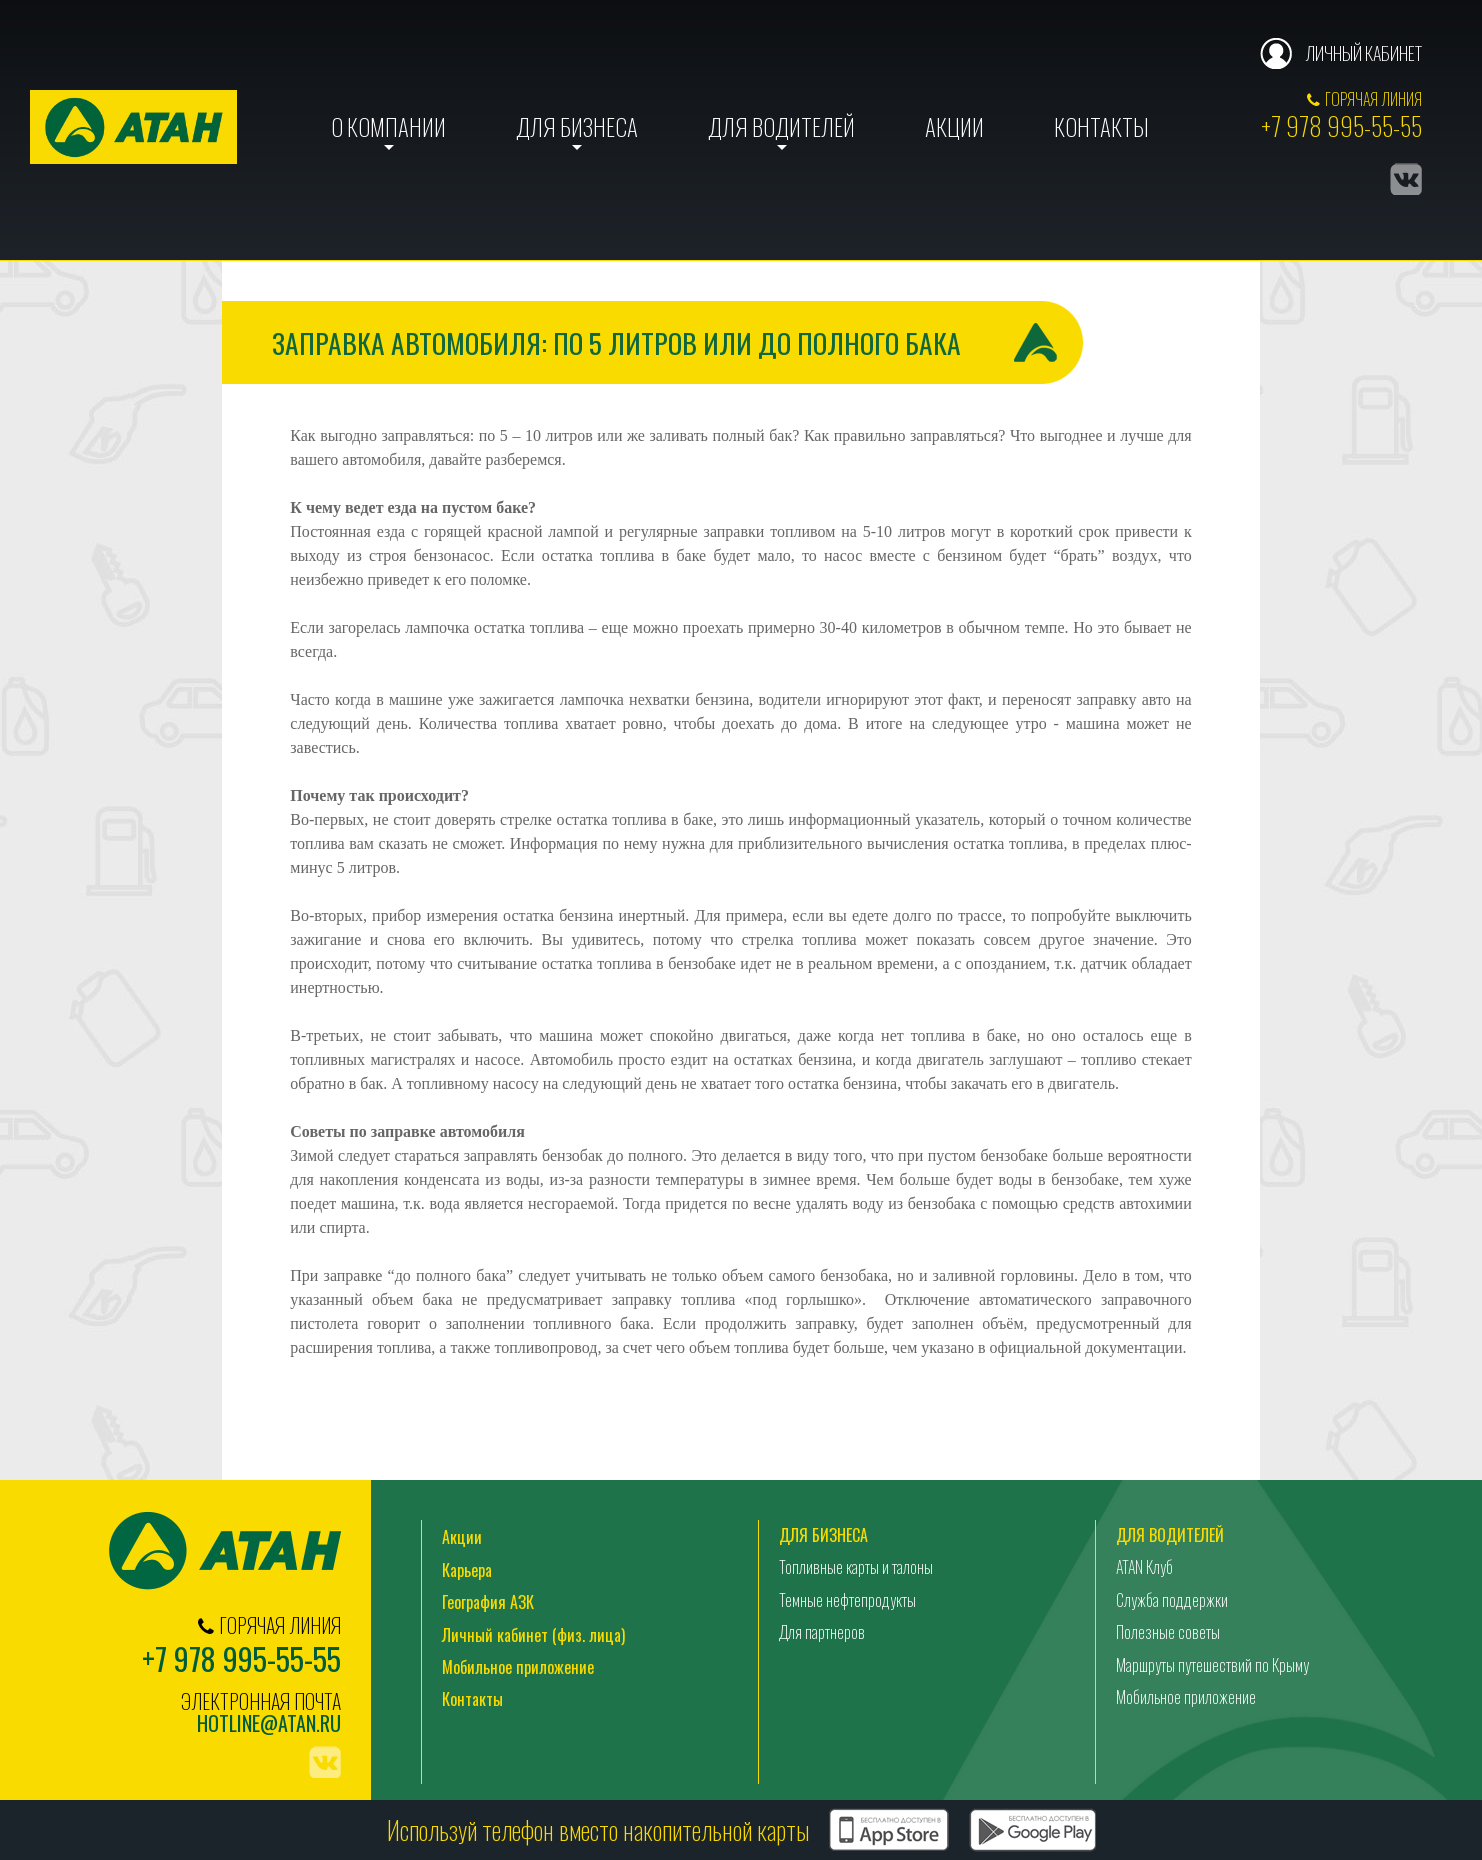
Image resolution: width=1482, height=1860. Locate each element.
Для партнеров (822, 1632)
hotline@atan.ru (269, 1723)
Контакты (1101, 127)
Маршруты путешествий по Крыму (1212, 1665)
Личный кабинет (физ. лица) (533, 1635)
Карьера (467, 1570)
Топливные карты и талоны (856, 1567)
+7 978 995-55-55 (1341, 125)
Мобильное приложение (518, 1667)
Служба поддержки (1172, 1600)
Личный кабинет (1363, 53)
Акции (954, 127)
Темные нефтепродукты (847, 1600)
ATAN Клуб (1144, 1567)
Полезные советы (1168, 1632)
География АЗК (488, 1602)
